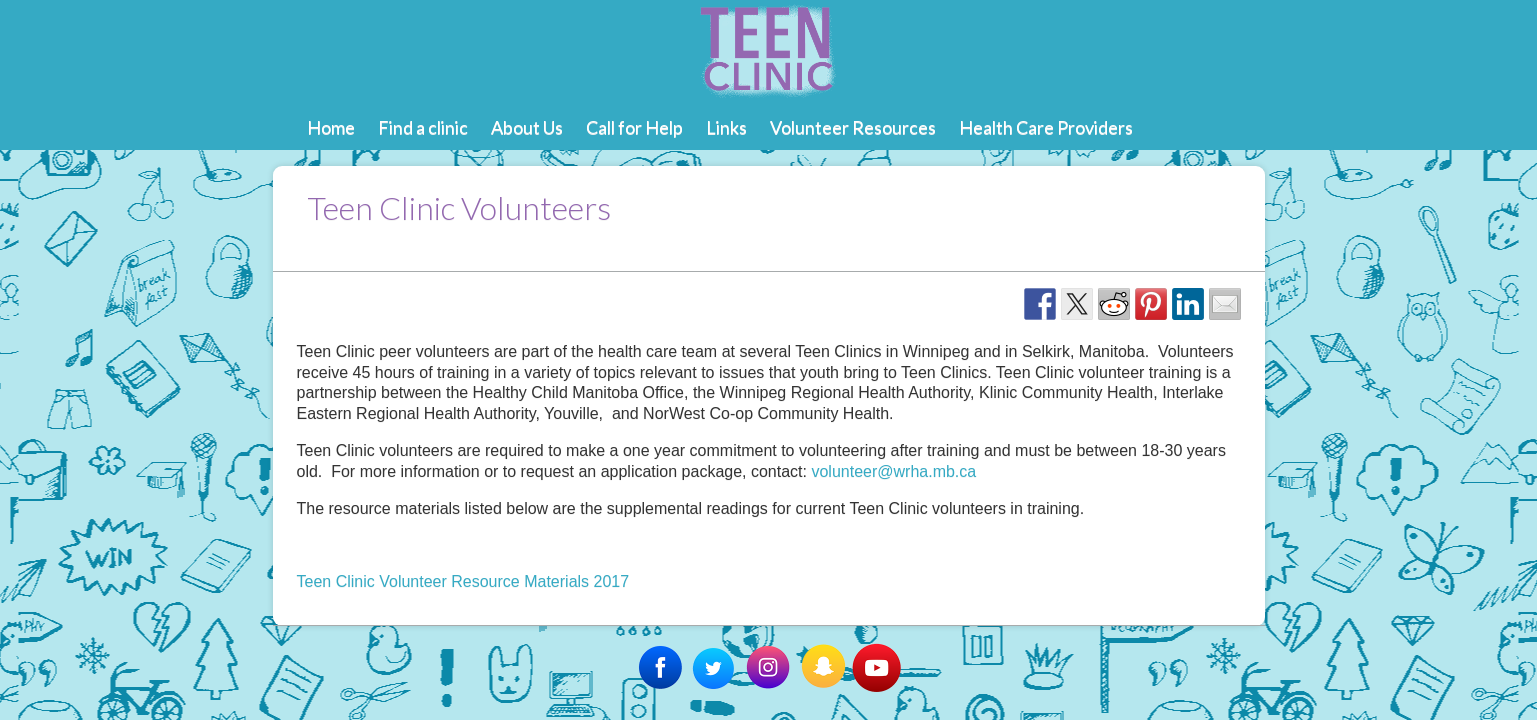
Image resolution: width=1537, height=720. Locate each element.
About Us (527, 127)
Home (331, 127)
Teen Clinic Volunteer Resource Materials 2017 (463, 581)
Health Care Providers (1046, 127)
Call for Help (634, 127)
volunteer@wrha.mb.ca (893, 471)
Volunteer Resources (853, 127)
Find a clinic (423, 127)
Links (726, 127)
